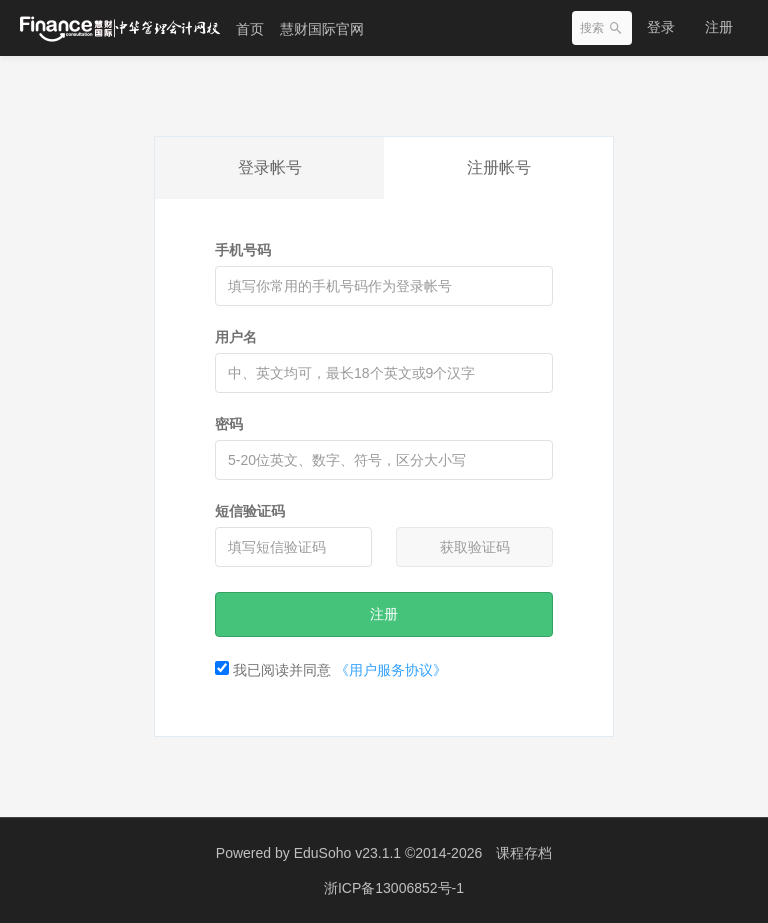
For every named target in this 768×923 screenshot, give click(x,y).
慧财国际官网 (322, 29)
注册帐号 (499, 167)
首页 (250, 29)
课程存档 (524, 853)
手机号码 (243, 250)
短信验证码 (250, 511)
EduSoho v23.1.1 (347, 853)
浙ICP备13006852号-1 (394, 888)
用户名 (236, 337)
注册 (719, 27)
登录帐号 (270, 167)
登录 (661, 27)
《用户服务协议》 (391, 670)
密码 (229, 424)
